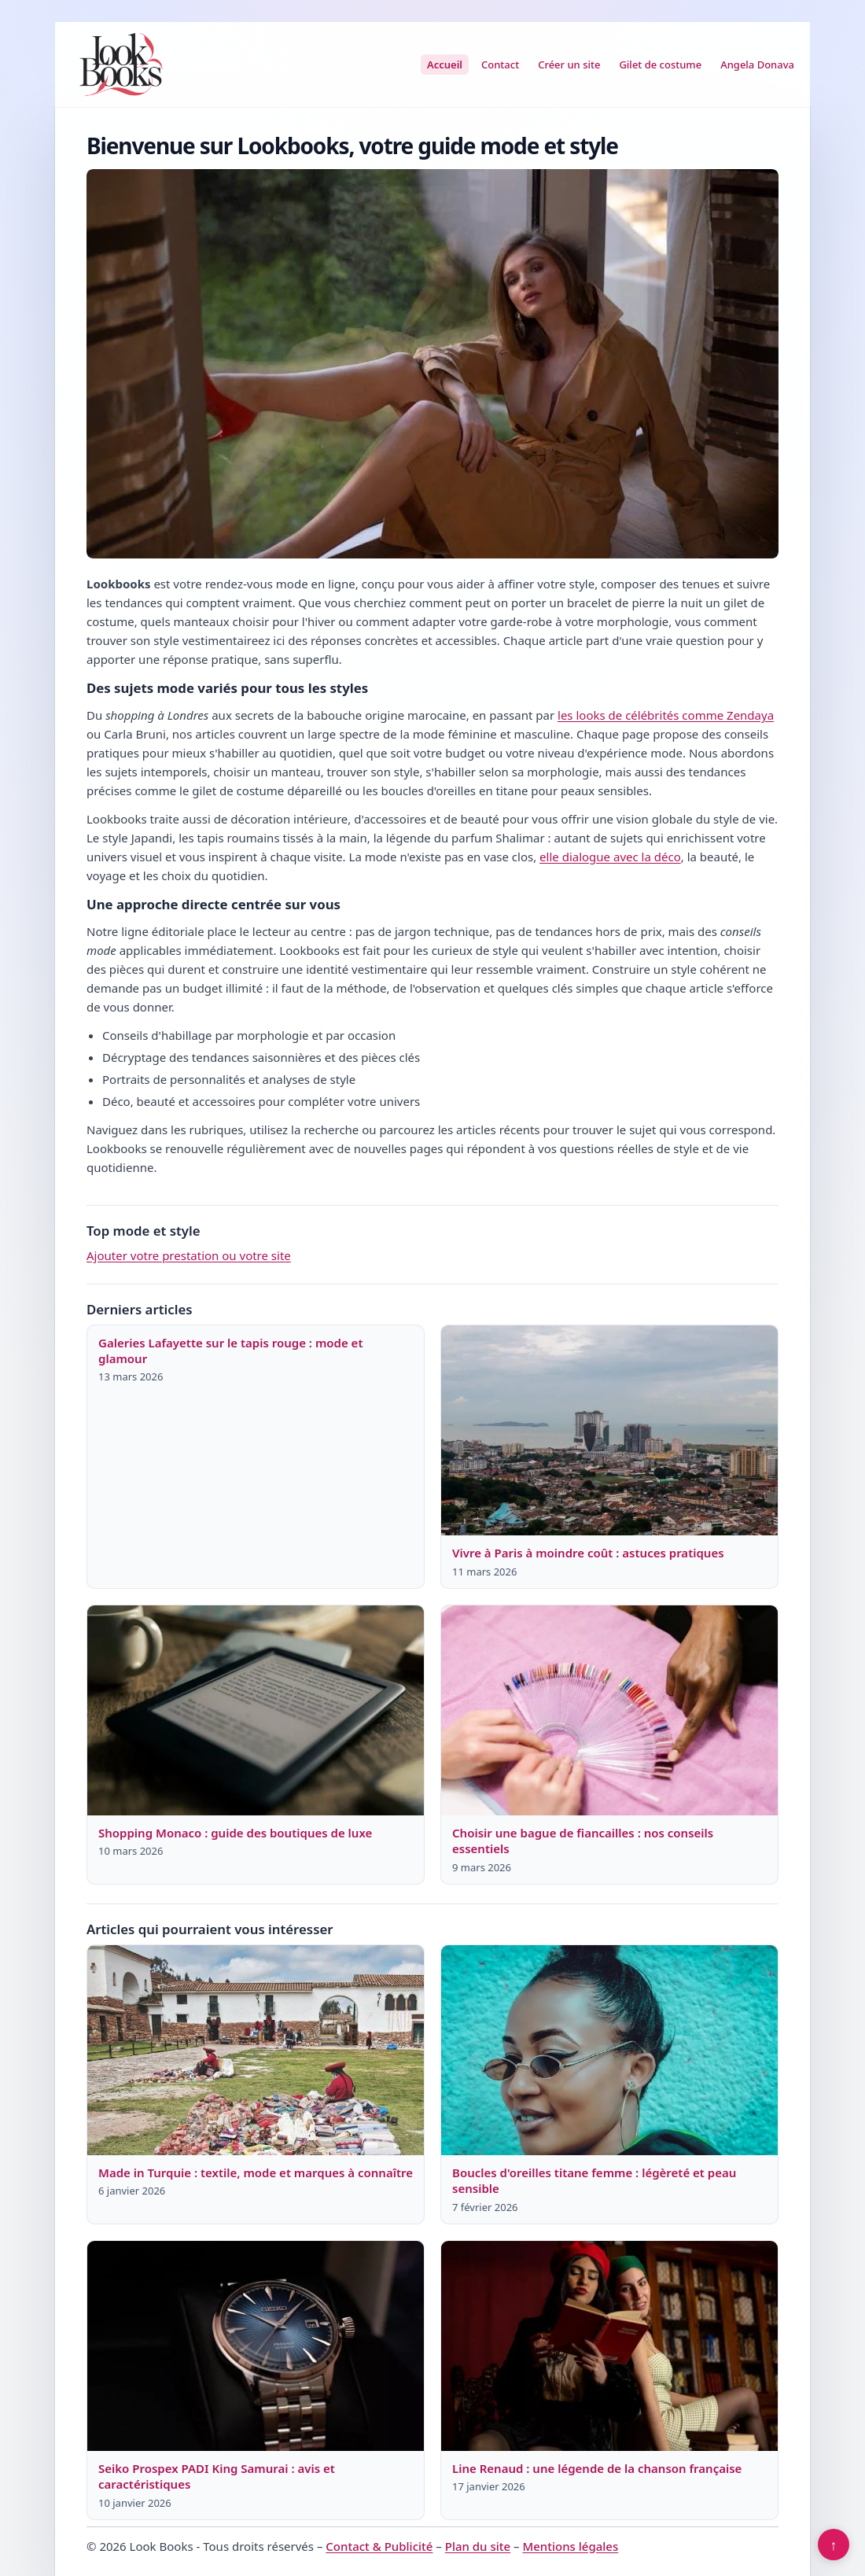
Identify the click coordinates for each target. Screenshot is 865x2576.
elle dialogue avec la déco (610, 856)
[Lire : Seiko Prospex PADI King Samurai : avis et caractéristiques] (255, 2346)
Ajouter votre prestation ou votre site (188, 1255)
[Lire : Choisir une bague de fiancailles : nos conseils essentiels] (609, 1710)
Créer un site (569, 64)
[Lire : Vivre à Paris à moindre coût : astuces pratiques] (609, 1430)
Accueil (444, 64)
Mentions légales (570, 2546)
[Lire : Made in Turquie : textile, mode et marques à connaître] (255, 2050)
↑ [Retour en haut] (833, 2544)
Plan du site (477, 2546)
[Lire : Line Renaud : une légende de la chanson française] (609, 2346)
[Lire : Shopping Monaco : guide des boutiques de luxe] (255, 1710)
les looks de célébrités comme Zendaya (666, 715)
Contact (500, 64)
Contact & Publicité (379, 2546)
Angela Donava (757, 64)
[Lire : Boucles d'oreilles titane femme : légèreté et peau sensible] (609, 2050)
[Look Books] (121, 64)
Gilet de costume (660, 64)
